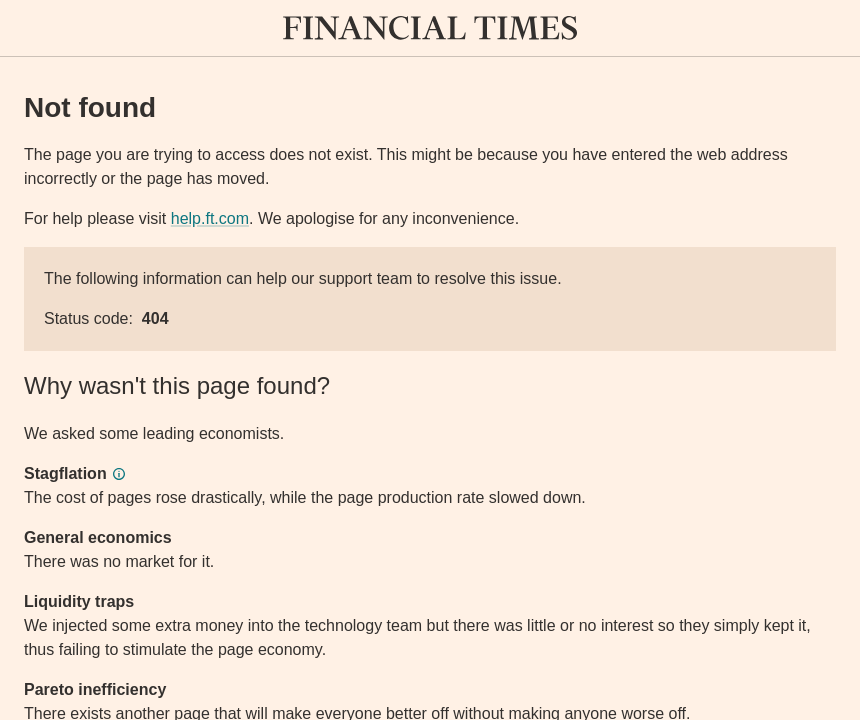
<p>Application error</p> (430, 360)
